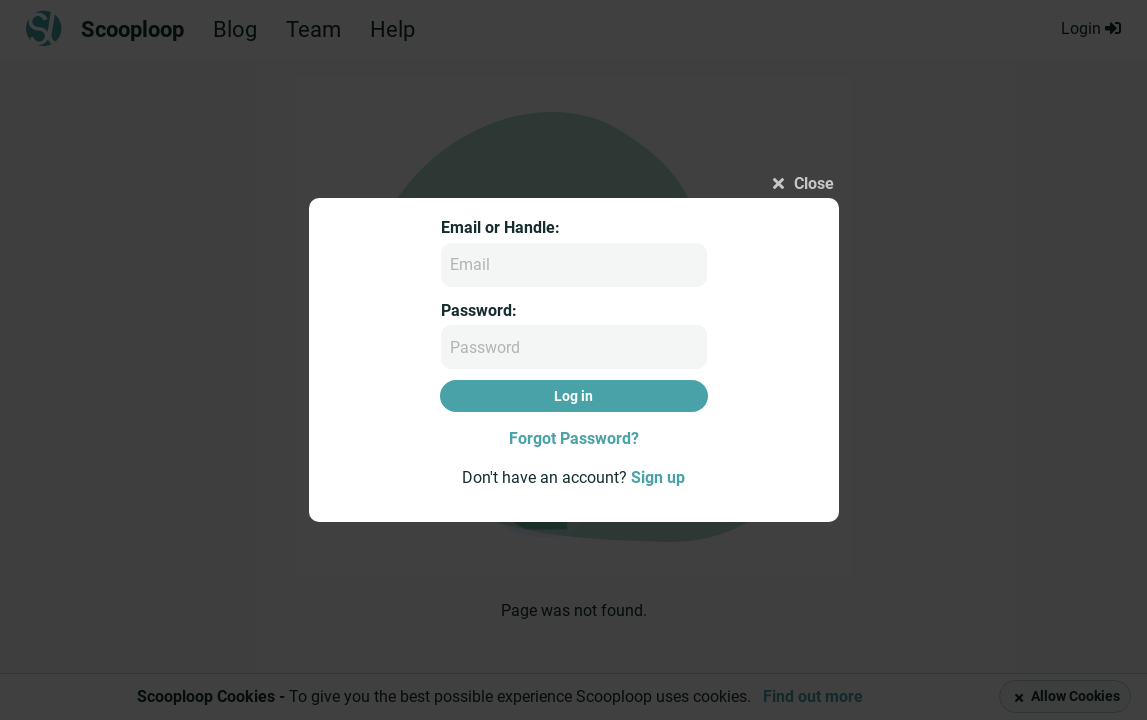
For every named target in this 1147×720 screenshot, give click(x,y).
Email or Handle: (500, 227)
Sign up (658, 477)
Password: (479, 310)
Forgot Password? (574, 438)
